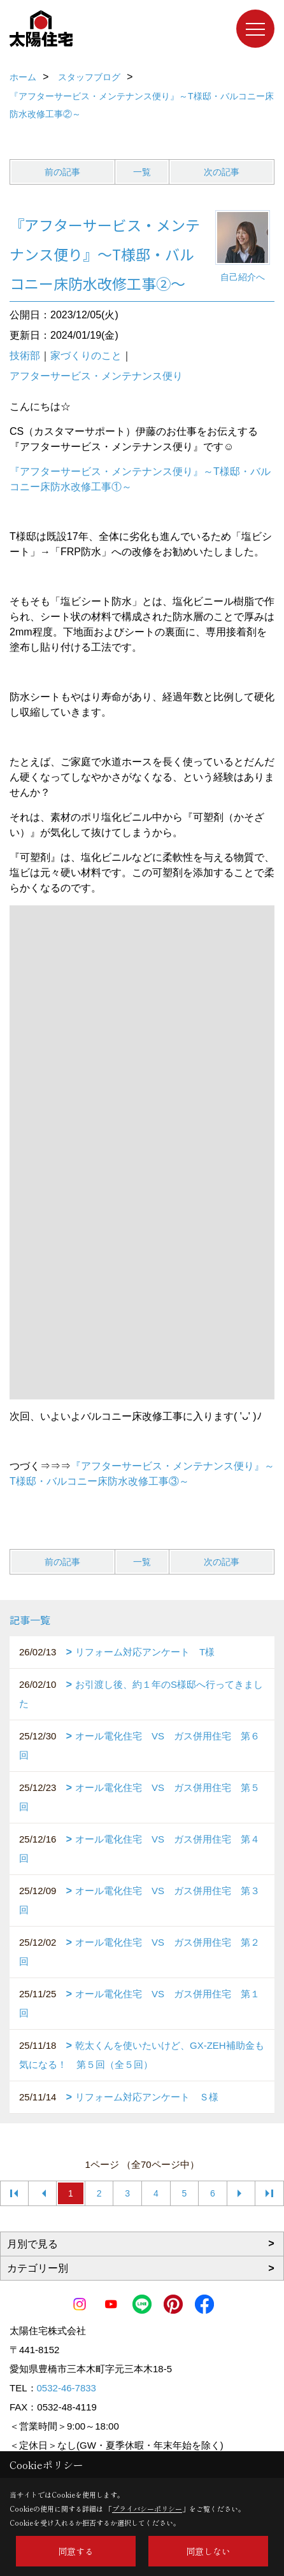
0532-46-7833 (66, 2387)
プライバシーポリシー (147, 2508)
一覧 (142, 172)
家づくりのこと (86, 355)
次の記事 (221, 172)
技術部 (25, 355)
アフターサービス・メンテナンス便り (96, 376)
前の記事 (62, 172)
